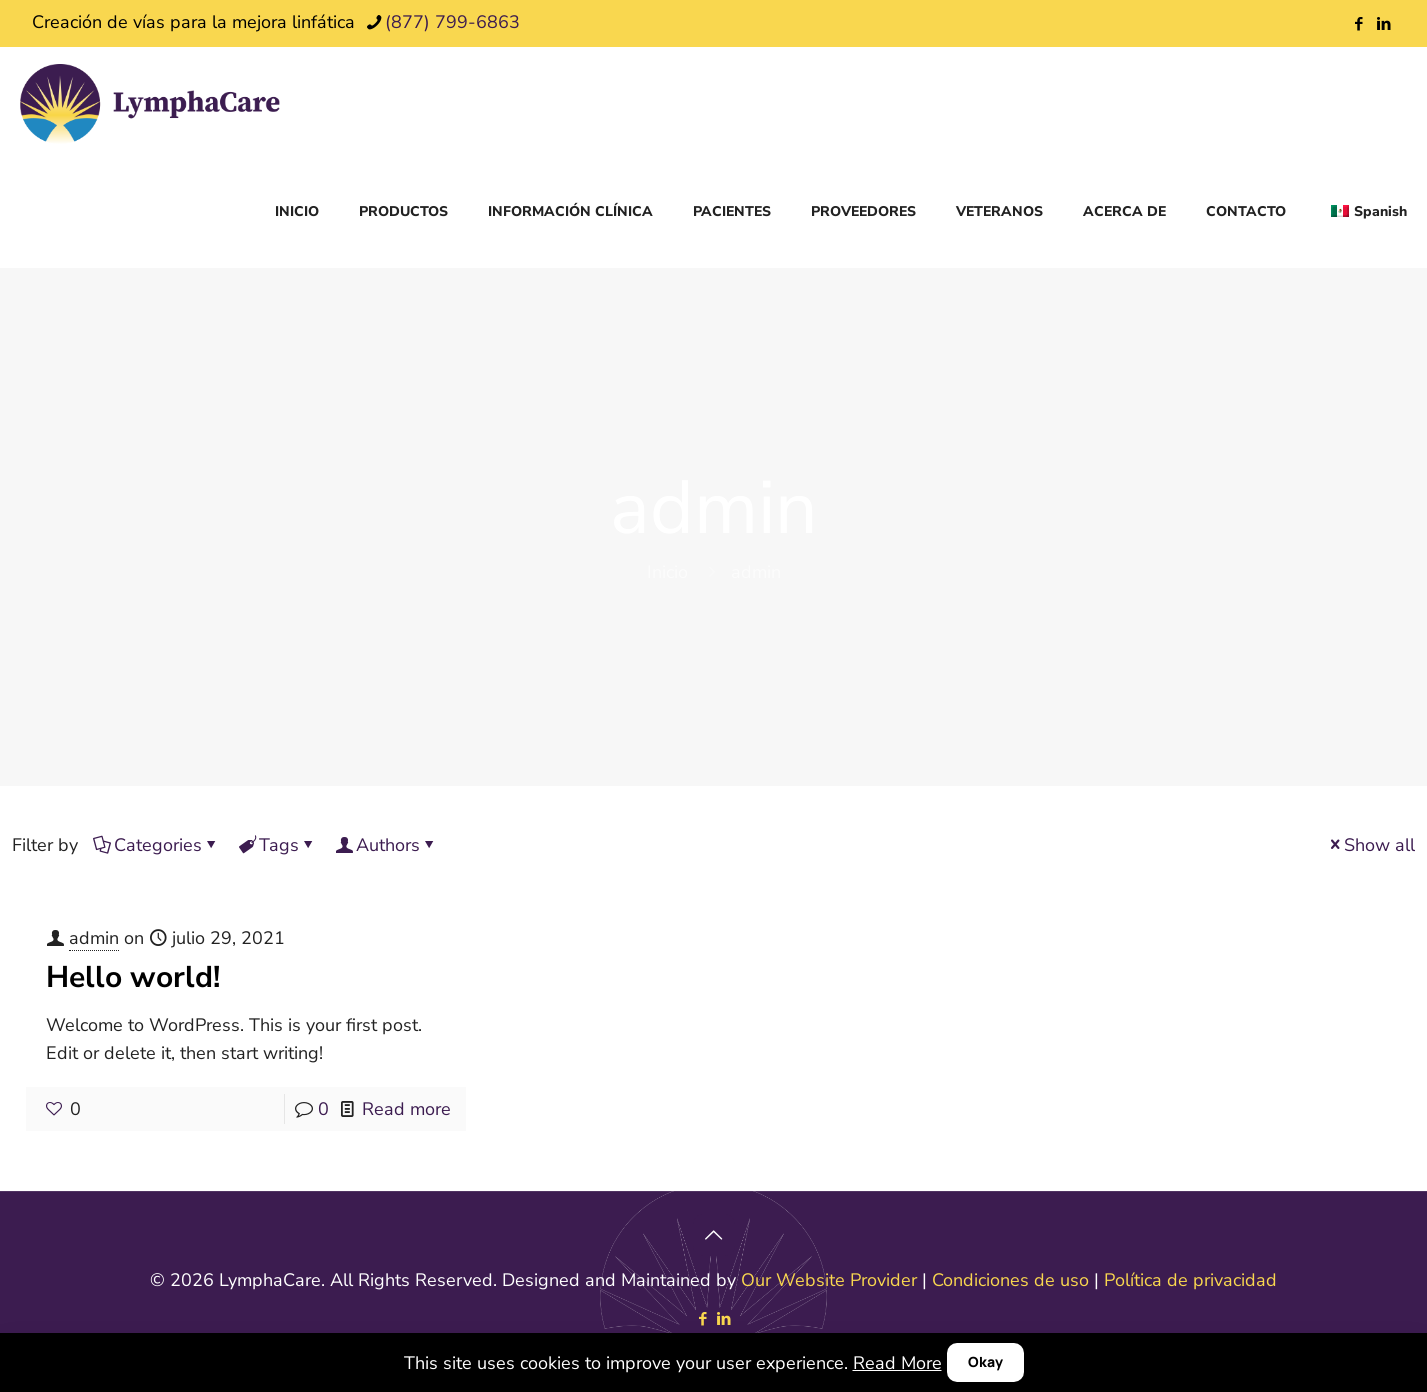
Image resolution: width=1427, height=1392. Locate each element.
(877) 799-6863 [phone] (452, 22)
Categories (156, 845)
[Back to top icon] (714, 1235)
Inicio (667, 572)
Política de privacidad (1190, 1280)
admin (94, 938)
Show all (1370, 845)
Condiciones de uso (1010, 1280)
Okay (985, 1361)
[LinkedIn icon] (1383, 24)
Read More (897, 1363)
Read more (406, 1109)
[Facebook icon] (1358, 24)
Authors (386, 845)
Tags (277, 845)
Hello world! (133, 977)
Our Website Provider (829, 1280)
